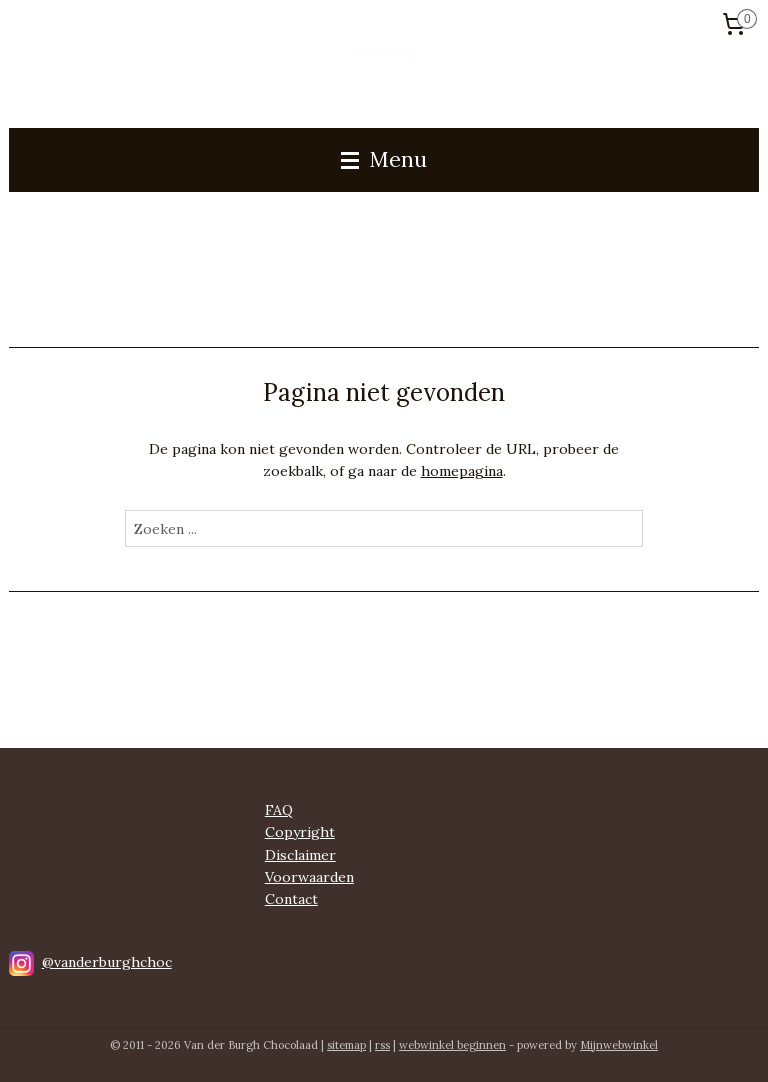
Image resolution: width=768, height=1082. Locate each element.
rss (382, 1045)
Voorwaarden (309, 877)
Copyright (300, 832)
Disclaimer (300, 855)
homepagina (462, 471)
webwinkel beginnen (452, 1045)
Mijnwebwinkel (619, 1045)
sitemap (346, 1045)
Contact (291, 899)
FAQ (279, 810)
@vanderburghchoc (107, 962)
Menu (384, 159)
